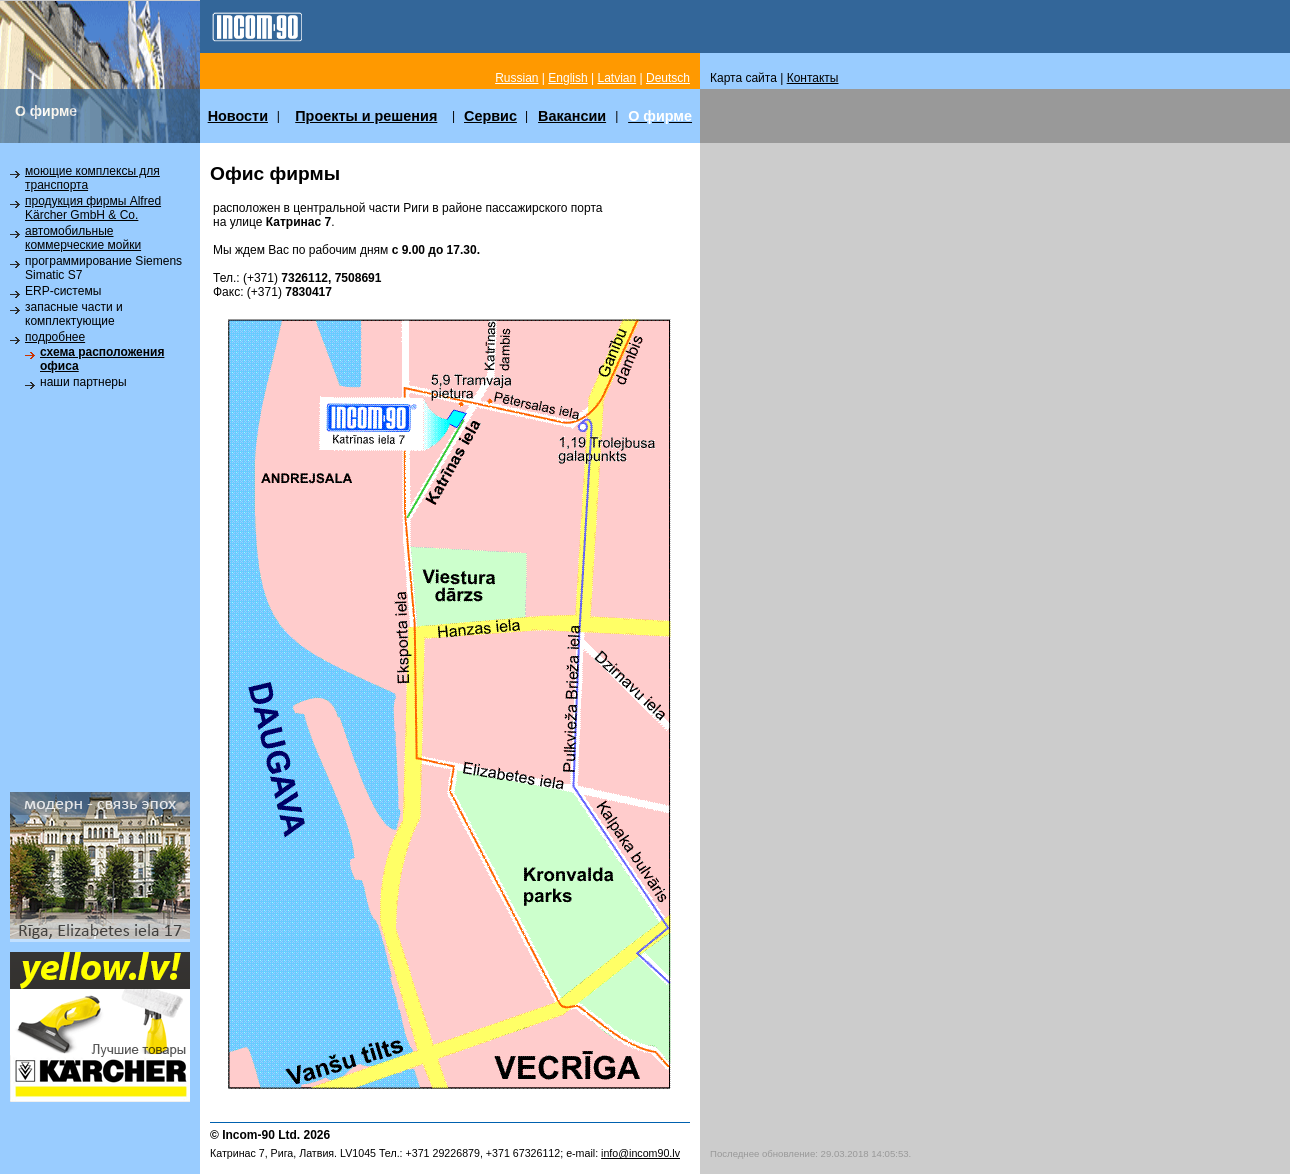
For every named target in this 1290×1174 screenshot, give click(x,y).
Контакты (813, 78)
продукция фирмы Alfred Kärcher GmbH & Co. (93, 208)
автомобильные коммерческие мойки (83, 238)
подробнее (55, 337)
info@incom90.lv (640, 1153)
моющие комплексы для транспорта (92, 178)
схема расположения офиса (102, 359)
